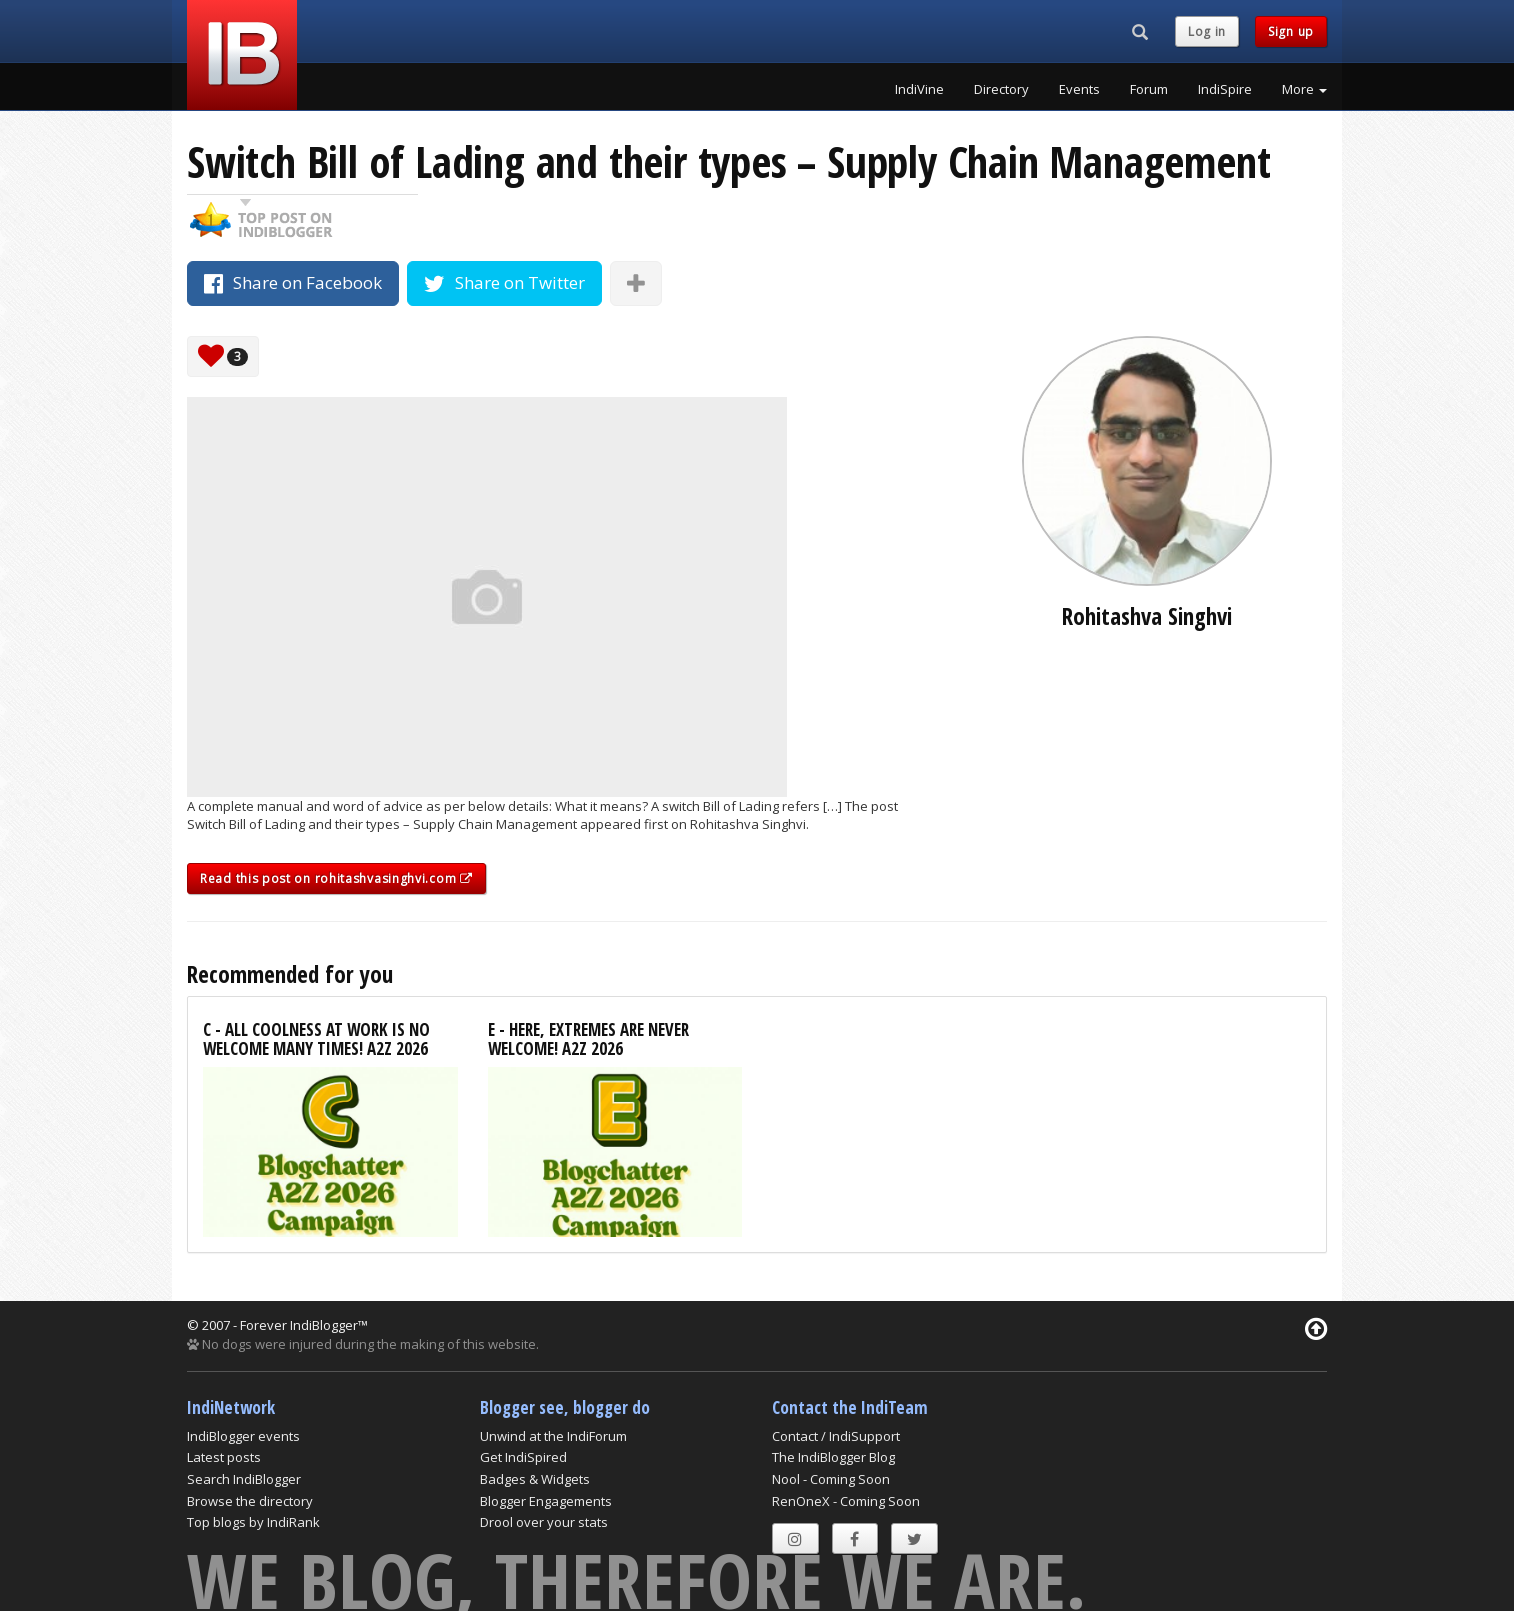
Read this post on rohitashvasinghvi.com (336, 878)
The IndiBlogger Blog (833, 1457)
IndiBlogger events (243, 1436)
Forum (1149, 89)
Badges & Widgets (535, 1479)
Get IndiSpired (523, 1457)
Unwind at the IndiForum (553, 1436)
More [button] (1304, 89)
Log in (1207, 31)
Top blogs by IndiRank (253, 1522)
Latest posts (224, 1457)
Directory (1001, 89)
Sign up (1291, 31)
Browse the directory (250, 1501)
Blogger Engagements (546, 1501)
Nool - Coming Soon (831, 1479)
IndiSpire (1225, 89)
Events (1079, 89)
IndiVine (919, 89)
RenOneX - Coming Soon (846, 1501)
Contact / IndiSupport (836, 1436)
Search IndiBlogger (244, 1479)
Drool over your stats (544, 1522)
